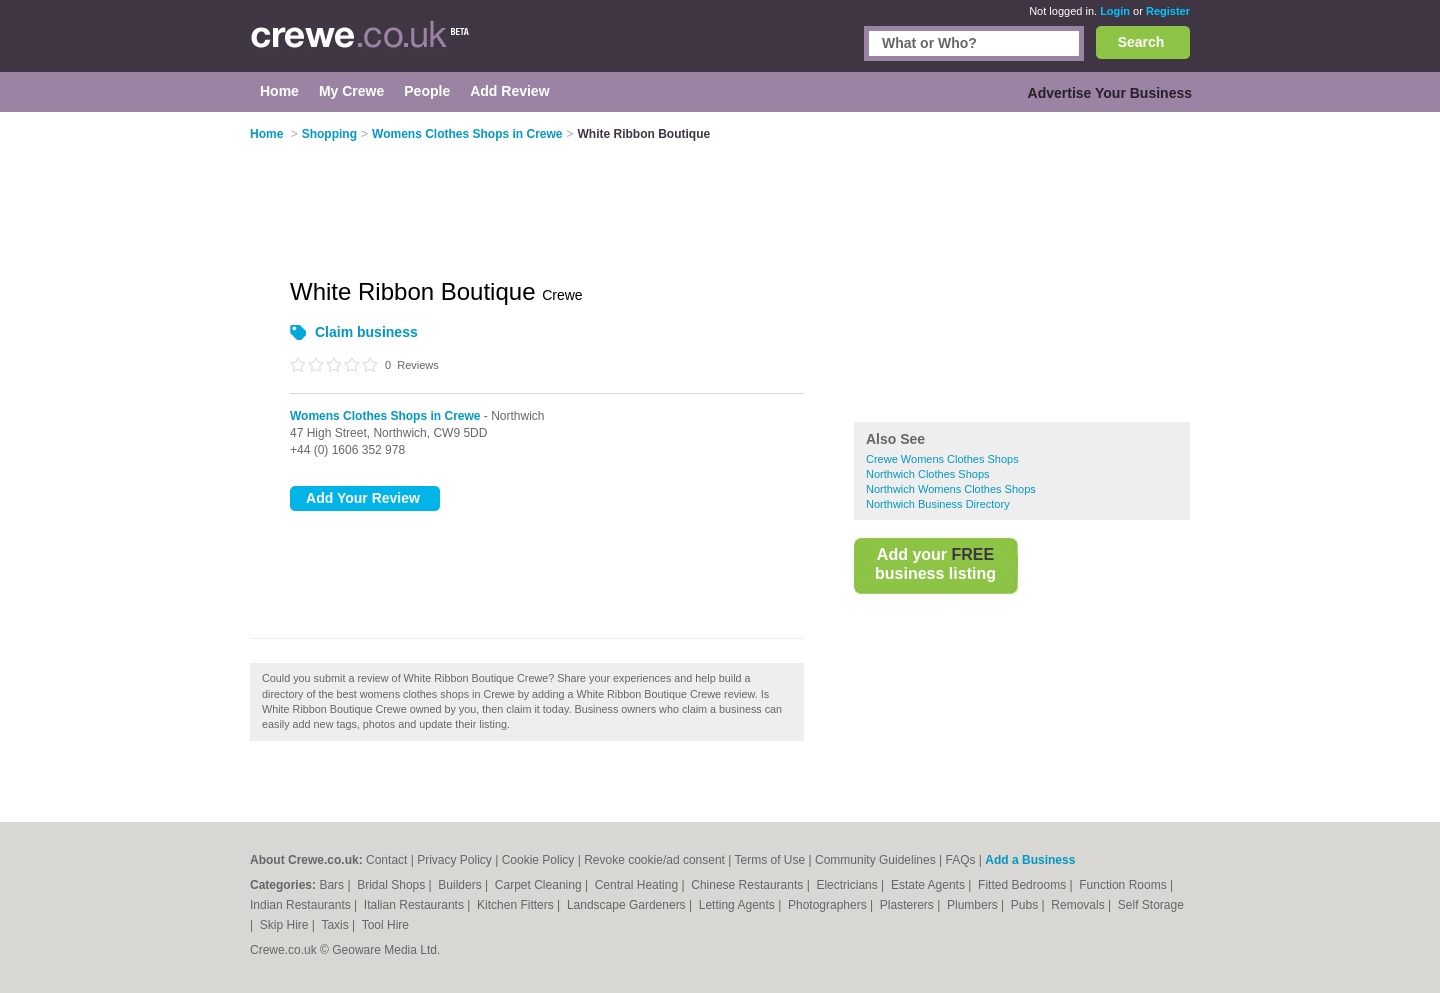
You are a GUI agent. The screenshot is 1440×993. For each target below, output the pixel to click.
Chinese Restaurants (748, 885)
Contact (386, 860)
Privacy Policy (454, 860)
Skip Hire (286, 925)
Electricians (848, 885)
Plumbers (974, 905)
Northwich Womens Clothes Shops (951, 489)
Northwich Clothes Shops (928, 474)
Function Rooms (1124, 885)
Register (1168, 11)
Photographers (829, 905)
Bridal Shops (392, 885)
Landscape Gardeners (628, 905)
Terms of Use (770, 860)
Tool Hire (385, 925)
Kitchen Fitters (517, 905)
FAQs (961, 860)
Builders (461, 885)
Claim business (366, 332)
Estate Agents (929, 885)
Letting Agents (738, 905)
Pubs (1026, 905)
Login (1115, 11)
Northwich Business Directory (938, 504)
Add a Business (1030, 860)
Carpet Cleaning (540, 885)
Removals (1079, 905)
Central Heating (638, 885)
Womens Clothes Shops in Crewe (385, 416)
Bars (333, 885)
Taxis (336, 925)
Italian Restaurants (415, 905)
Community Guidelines (875, 860)
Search (1141, 42)
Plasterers (908, 905)
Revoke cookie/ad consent (654, 860)
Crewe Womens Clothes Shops (942, 459)
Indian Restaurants (302, 905)
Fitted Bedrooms (1023, 885)
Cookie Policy (538, 860)
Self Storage (1151, 905)
